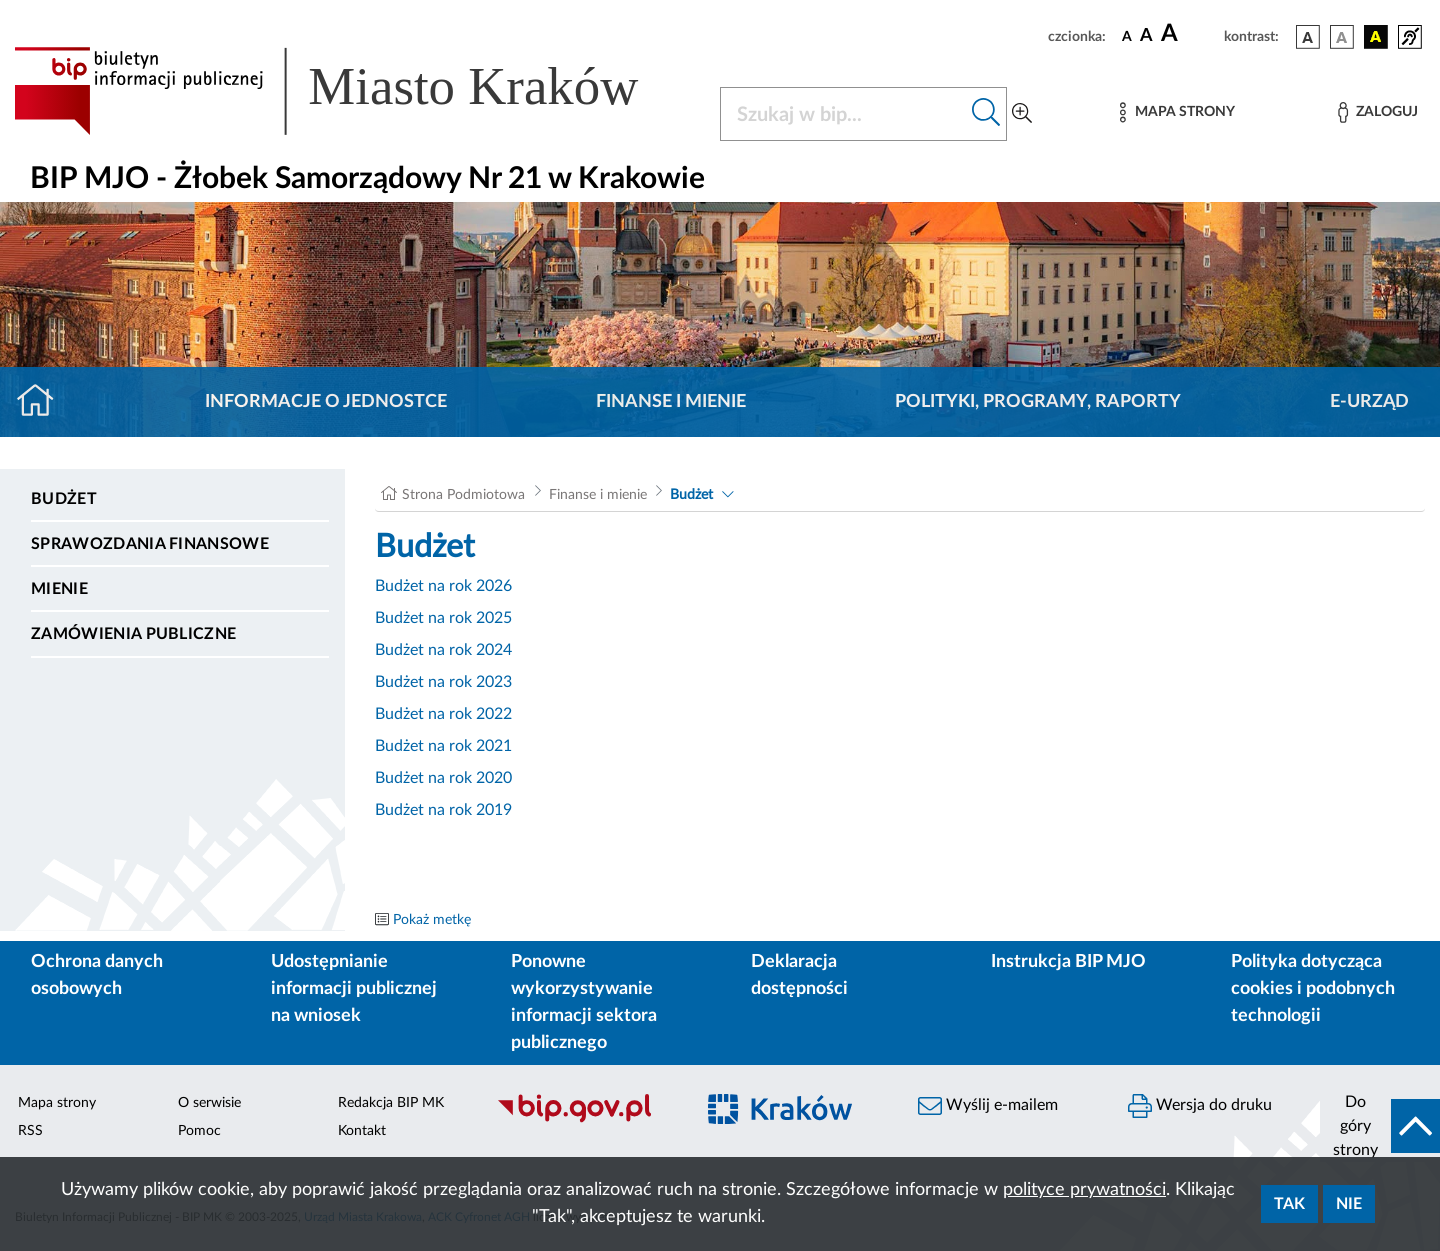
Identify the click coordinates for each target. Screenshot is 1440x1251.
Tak (1289, 1204)
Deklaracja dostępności (799, 975)
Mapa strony (57, 1103)
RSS (30, 1131)
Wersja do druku (1200, 1106)
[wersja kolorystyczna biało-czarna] (1342, 37)
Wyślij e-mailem (988, 1106)
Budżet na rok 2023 (443, 682)
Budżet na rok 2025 (443, 618)
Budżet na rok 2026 (443, 586)
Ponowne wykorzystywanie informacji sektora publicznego (584, 1002)
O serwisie (209, 1103)
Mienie (59, 589)
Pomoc (199, 1131)
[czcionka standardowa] (1127, 36)
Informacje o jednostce (326, 402)
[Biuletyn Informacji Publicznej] (585, 1120)
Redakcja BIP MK (391, 1103)
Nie (1349, 1204)
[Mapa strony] (1177, 112)
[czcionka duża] (1189, 34)
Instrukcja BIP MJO (1068, 962)
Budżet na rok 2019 (443, 810)
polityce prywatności (1084, 1190)
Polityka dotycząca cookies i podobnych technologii (1313, 989)
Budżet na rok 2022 (443, 714)
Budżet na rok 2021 (443, 746)
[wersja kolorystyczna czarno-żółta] (1376, 37)
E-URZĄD (1369, 402)
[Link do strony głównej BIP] (355, 91)
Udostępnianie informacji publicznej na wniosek (354, 989)
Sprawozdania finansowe (150, 544)
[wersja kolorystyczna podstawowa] (1308, 37)
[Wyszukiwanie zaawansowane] (1022, 114)
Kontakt (362, 1131)
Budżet (64, 499)
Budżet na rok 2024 (443, 650)
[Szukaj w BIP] (843, 114)
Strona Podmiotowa (463, 495)
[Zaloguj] (1378, 112)
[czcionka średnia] (1146, 36)
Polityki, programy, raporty (1038, 402)
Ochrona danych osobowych (97, 975)
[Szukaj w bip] (986, 114)
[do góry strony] (1380, 1126)
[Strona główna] (43, 402)
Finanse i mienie (671, 402)
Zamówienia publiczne (133, 634)
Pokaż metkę (432, 920)
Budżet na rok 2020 (443, 778)
